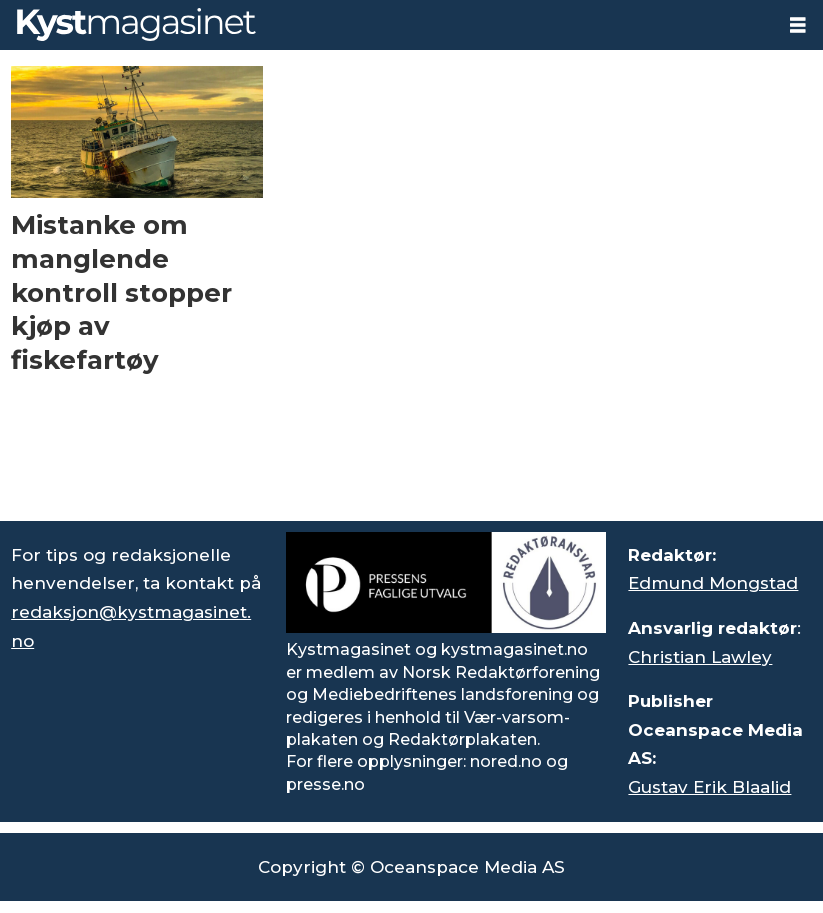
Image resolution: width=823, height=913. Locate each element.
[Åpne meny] (798, 25)
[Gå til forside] (136, 24)
